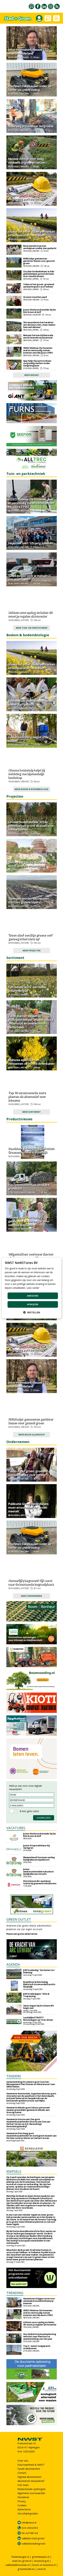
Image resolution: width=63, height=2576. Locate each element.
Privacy (21, 2501)
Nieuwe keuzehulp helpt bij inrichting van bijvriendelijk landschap (26, 773)
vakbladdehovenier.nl (17, 2565)
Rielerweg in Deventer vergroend (30, 126)
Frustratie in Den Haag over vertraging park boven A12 (27, 197)
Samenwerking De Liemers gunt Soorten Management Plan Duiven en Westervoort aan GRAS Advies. (30, 2084)
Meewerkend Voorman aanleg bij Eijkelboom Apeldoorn (39, 1858)
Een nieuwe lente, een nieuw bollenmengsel (27, 989)
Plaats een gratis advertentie (21, 1933)
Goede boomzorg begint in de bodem (28, 739)
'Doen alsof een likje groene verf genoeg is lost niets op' (30, 937)
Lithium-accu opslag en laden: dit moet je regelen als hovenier (30, 614)
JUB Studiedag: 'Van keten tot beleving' (39, 1971)
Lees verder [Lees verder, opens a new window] (33, 1287)
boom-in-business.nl (44, 2565)
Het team (23, 2485)
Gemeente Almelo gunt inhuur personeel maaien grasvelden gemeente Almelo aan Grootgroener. (28, 2110)
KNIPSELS (13, 2171)
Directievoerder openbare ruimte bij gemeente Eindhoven (39, 1882)
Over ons (22, 2460)
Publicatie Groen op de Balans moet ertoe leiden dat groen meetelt (28, 1507)
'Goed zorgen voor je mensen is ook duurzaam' (29, 578)
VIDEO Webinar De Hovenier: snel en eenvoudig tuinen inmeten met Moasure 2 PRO (38, 350)
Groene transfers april (35, 296)
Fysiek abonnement (28, 2468)
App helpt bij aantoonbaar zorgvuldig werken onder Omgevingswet (37, 363)
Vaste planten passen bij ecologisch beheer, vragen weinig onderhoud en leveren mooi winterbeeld (30, 1021)
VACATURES (15, 1828)
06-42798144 (30, 2533)
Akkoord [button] (32, 1295)
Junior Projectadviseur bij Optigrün (36, 1846)
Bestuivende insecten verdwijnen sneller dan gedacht (39, 247)
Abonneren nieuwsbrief (30, 2481)
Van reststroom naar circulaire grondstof (28, 1187)
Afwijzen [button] (32, 1304)
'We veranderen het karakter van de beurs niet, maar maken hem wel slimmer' (39, 325)
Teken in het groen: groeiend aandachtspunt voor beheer (38, 285)
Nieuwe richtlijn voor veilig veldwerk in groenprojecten (27, 161)
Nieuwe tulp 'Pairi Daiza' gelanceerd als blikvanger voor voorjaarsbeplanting (29, 1221)
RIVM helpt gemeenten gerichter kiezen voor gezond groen (39, 261)
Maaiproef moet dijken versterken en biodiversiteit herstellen (31, 233)
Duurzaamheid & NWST (31, 2464)
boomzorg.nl (41, 2560)
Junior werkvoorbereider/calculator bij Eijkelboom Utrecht (38, 1871)
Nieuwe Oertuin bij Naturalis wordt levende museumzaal (38, 336)
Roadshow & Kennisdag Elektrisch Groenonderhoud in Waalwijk (31, 1150)
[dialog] (31, 1288)
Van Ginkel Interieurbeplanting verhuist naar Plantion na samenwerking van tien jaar (39, 2336)
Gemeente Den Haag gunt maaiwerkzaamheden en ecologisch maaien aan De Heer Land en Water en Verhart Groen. (31, 2136)
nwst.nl (41, 2569)
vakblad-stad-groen (33, 2538)
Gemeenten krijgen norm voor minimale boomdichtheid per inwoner (39, 2301)
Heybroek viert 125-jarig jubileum (30, 543)
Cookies (22, 2505)
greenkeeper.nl (40, 2556)
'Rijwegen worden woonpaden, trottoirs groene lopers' (29, 900)
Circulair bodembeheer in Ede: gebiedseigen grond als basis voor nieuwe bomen (39, 274)
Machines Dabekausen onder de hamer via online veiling (29, 88)
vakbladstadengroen (33, 2543)
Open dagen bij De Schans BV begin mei (38, 2007)
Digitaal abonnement (29, 2476)
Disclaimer (23, 2497)
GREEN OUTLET (18, 1919)
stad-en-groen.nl (21, 2560)
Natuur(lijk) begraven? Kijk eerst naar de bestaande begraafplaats (30, 1582)
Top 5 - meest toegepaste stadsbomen (36, 2347)
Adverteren (24, 2509)
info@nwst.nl (29, 2522)
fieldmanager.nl (20, 2556)
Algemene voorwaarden (31, 2493)
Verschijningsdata (27, 2513)
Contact (21, 2472)
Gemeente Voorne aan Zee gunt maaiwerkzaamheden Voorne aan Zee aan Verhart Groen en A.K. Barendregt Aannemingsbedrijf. (28, 2123)
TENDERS (13, 2076)
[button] (31, 1312)
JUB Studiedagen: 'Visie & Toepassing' (36, 1995)
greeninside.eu (26, 2569)
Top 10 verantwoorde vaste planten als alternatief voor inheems (27, 1096)
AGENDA (13, 1964)
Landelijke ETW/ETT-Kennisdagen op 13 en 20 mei (38, 2018)
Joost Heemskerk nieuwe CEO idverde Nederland (28, 51)
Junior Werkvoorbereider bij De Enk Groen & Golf (39, 311)
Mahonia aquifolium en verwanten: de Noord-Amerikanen (31, 1062)
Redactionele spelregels (31, 2489)
